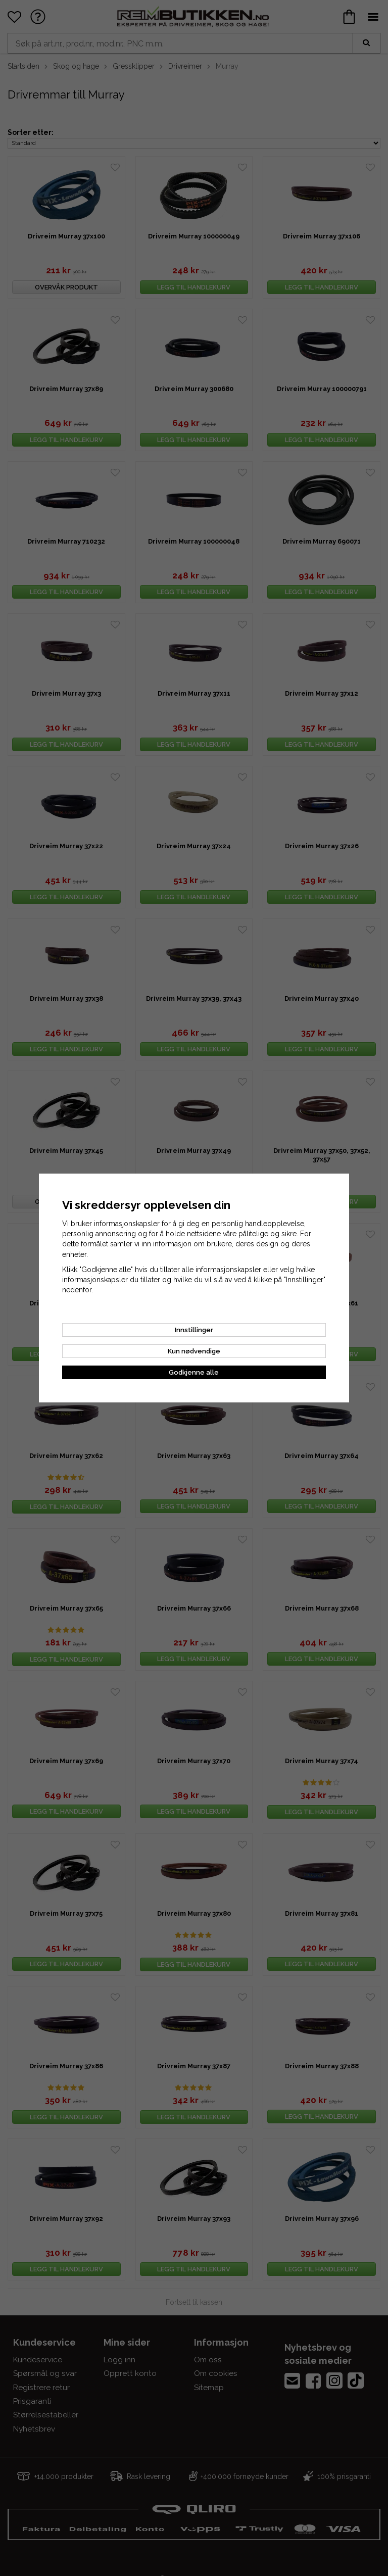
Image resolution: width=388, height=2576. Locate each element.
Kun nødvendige (194, 1351)
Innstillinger (194, 1330)
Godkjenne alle (194, 1372)
